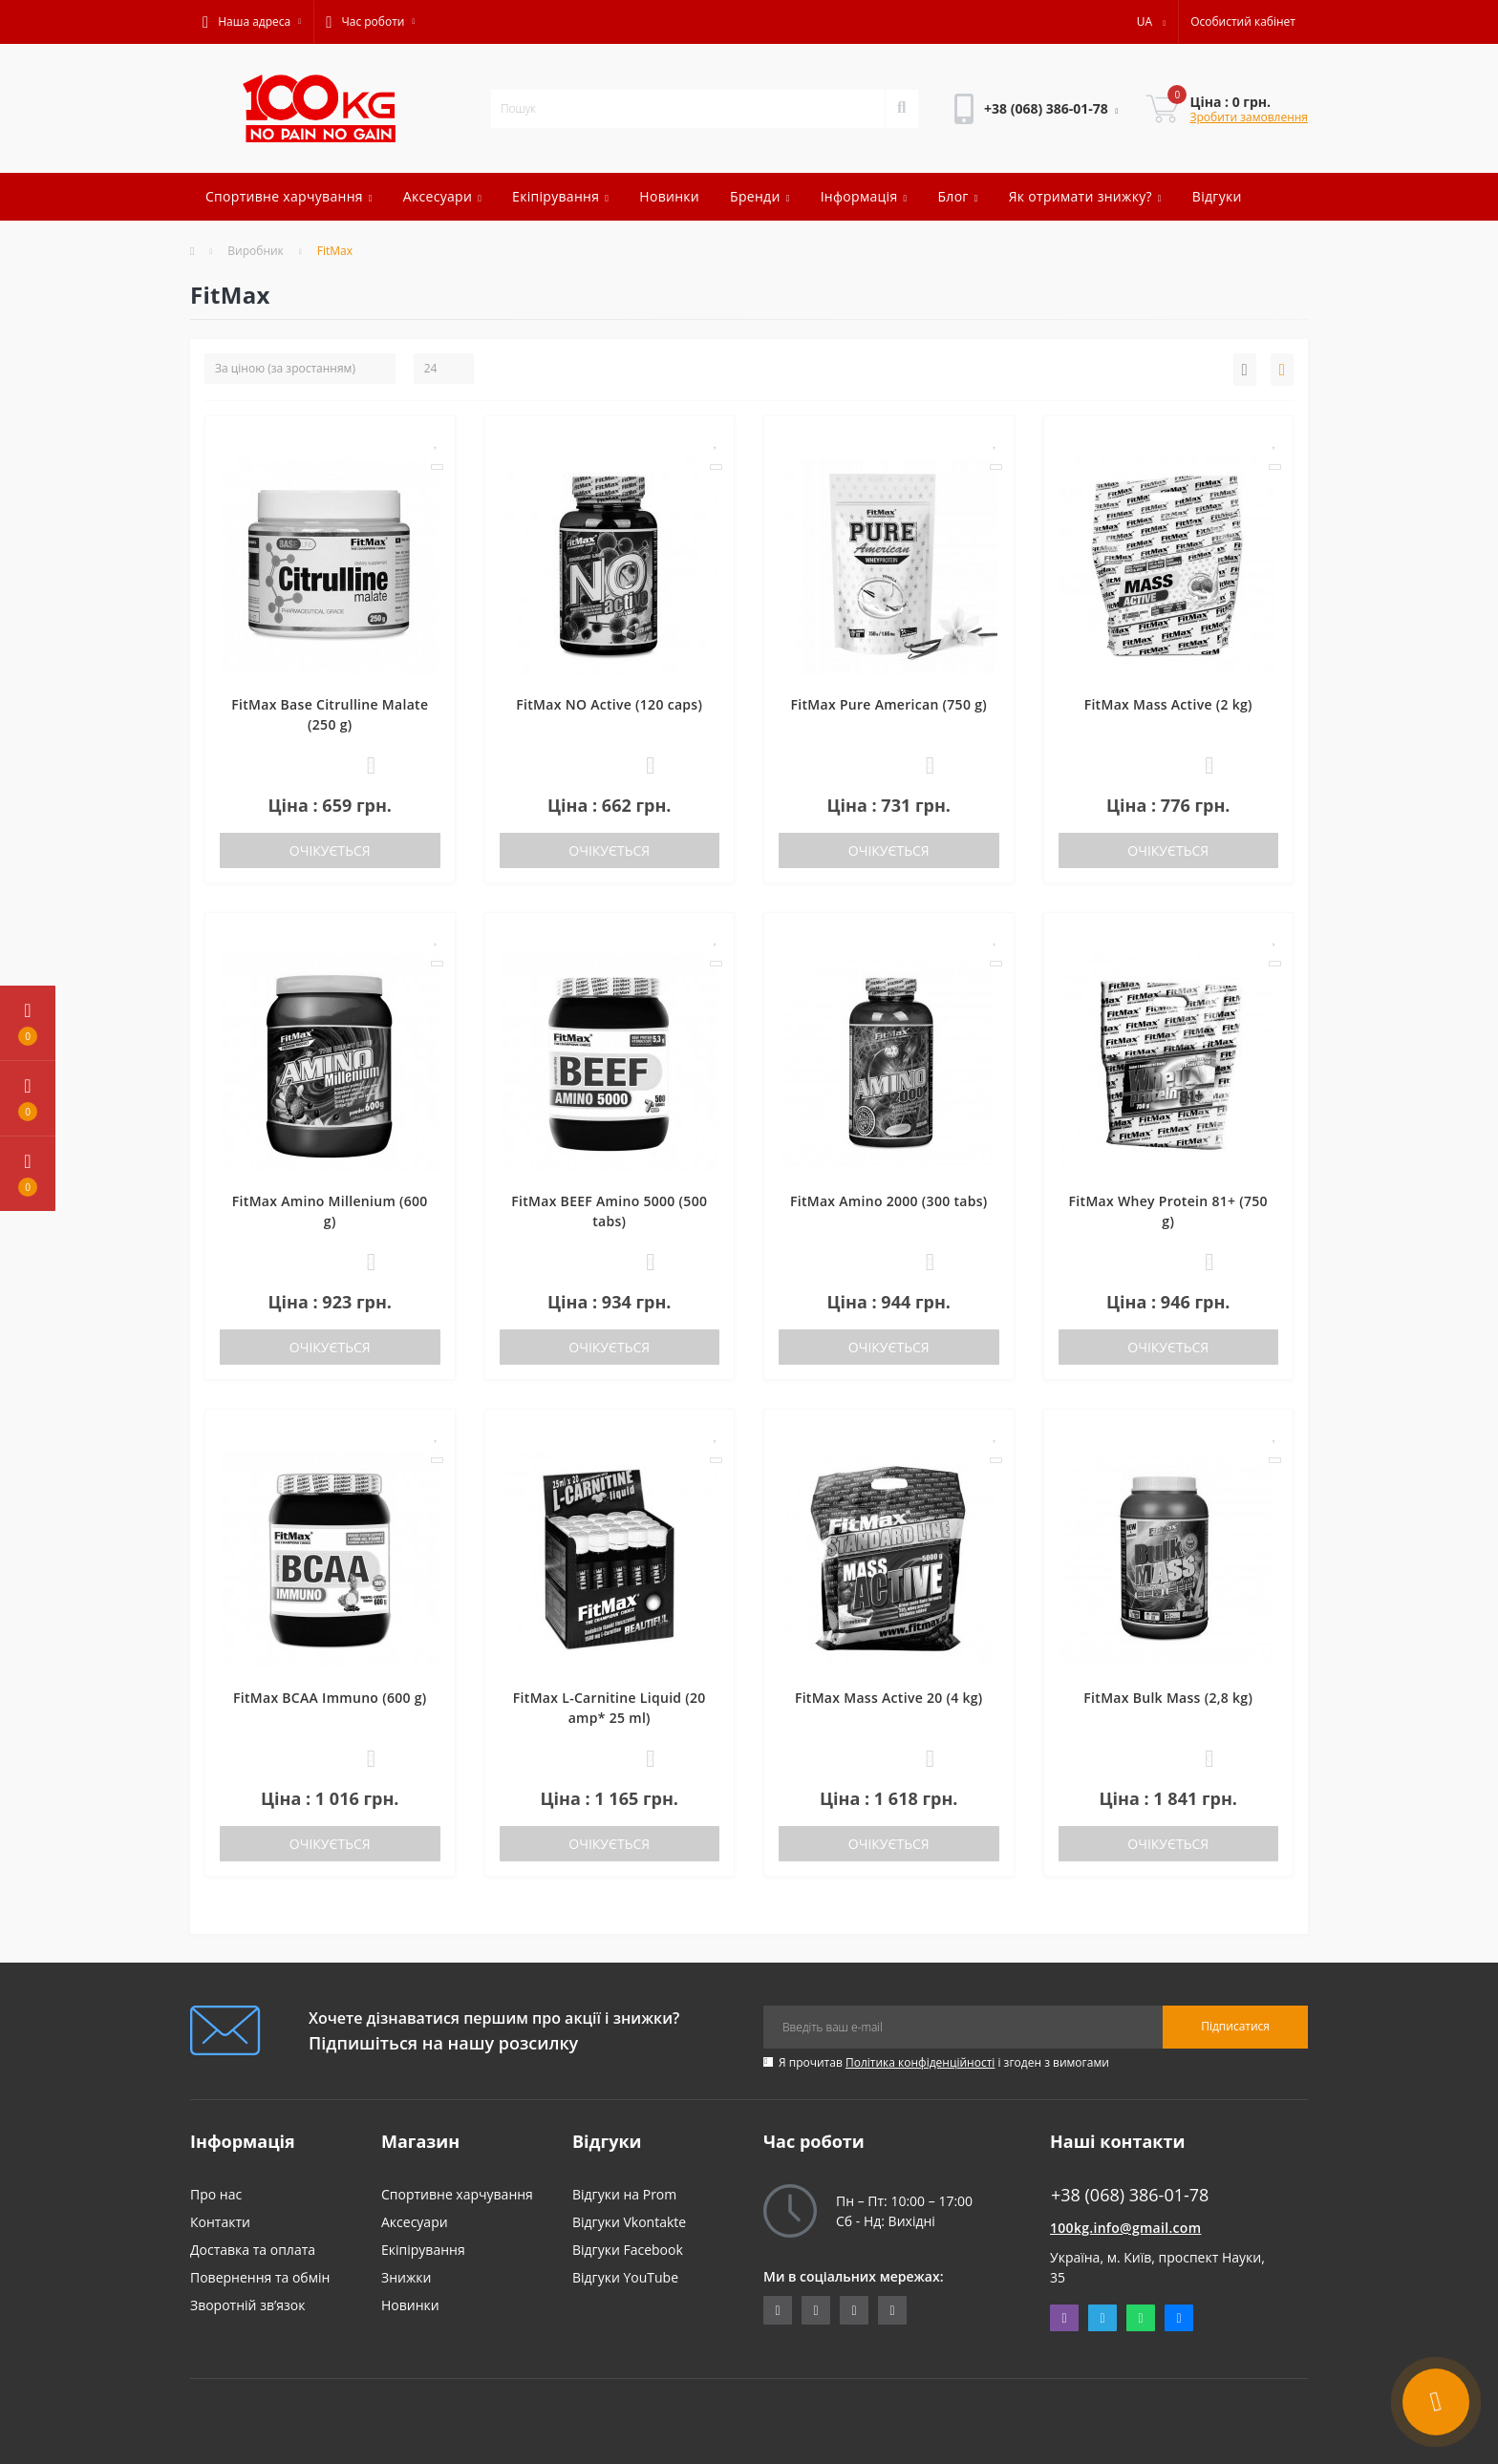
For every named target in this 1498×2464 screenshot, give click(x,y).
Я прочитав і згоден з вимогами (944, 2062)
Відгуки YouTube (625, 2277)
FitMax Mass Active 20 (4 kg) (889, 1698)
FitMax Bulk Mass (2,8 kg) (1167, 1698)
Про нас (216, 2194)
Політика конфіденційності (920, 2062)
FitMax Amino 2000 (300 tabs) (889, 1201)
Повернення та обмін (260, 2277)
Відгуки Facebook (627, 2250)
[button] (251, 22)
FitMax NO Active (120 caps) (609, 704)
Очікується (330, 850)
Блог (957, 196)
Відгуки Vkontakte (629, 2222)
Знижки (406, 2277)
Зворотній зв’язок (247, 2305)
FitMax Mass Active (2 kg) (1168, 704)
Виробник (255, 251)
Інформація (864, 196)
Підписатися (1235, 2026)
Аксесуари (442, 196)
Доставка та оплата (252, 2250)
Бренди (760, 196)
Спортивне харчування (289, 196)
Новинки (669, 196)
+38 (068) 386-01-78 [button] (1130, 2195)
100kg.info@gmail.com (1125, 2228)
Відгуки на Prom (624, 2194)
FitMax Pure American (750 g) (889, 704)
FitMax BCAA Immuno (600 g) (330, 1698)
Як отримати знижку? (1085, 196)
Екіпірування (560, 196)
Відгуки (1217, 196)
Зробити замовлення (1248, 117)
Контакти (220, 2222)
